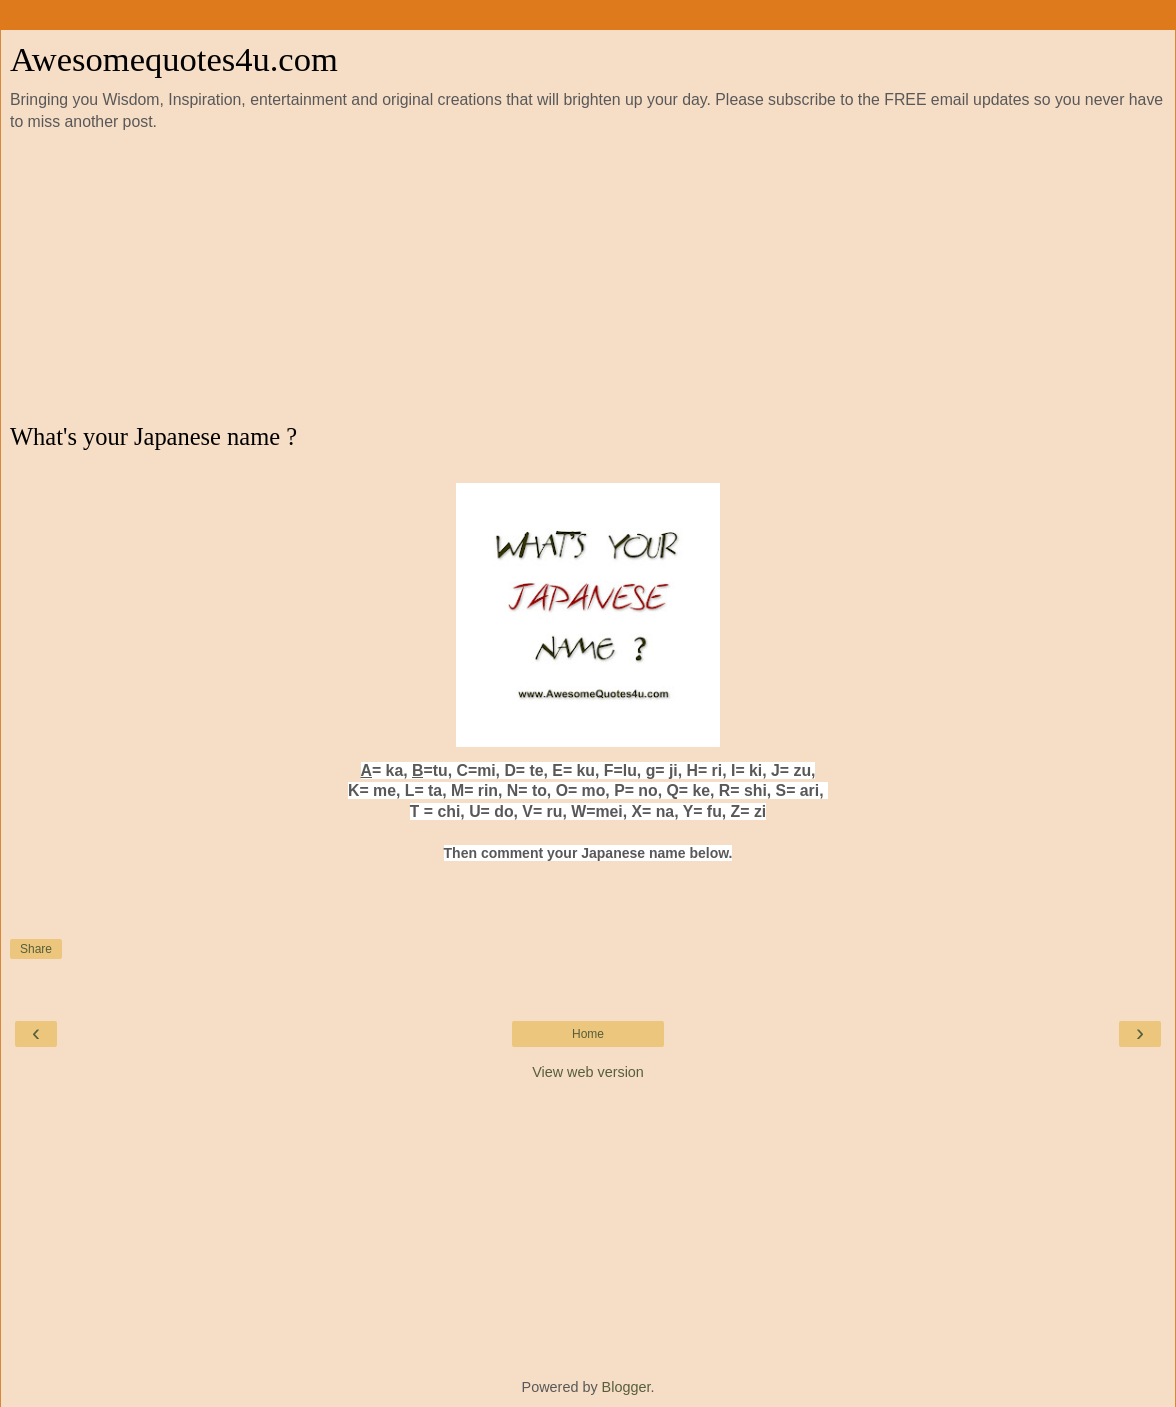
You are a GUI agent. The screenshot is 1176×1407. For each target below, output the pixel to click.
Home (588, 1034)
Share (36, 949)
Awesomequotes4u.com (174, 59)
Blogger (626, 1387)
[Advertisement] (588, 278)
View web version (588, 1072)
